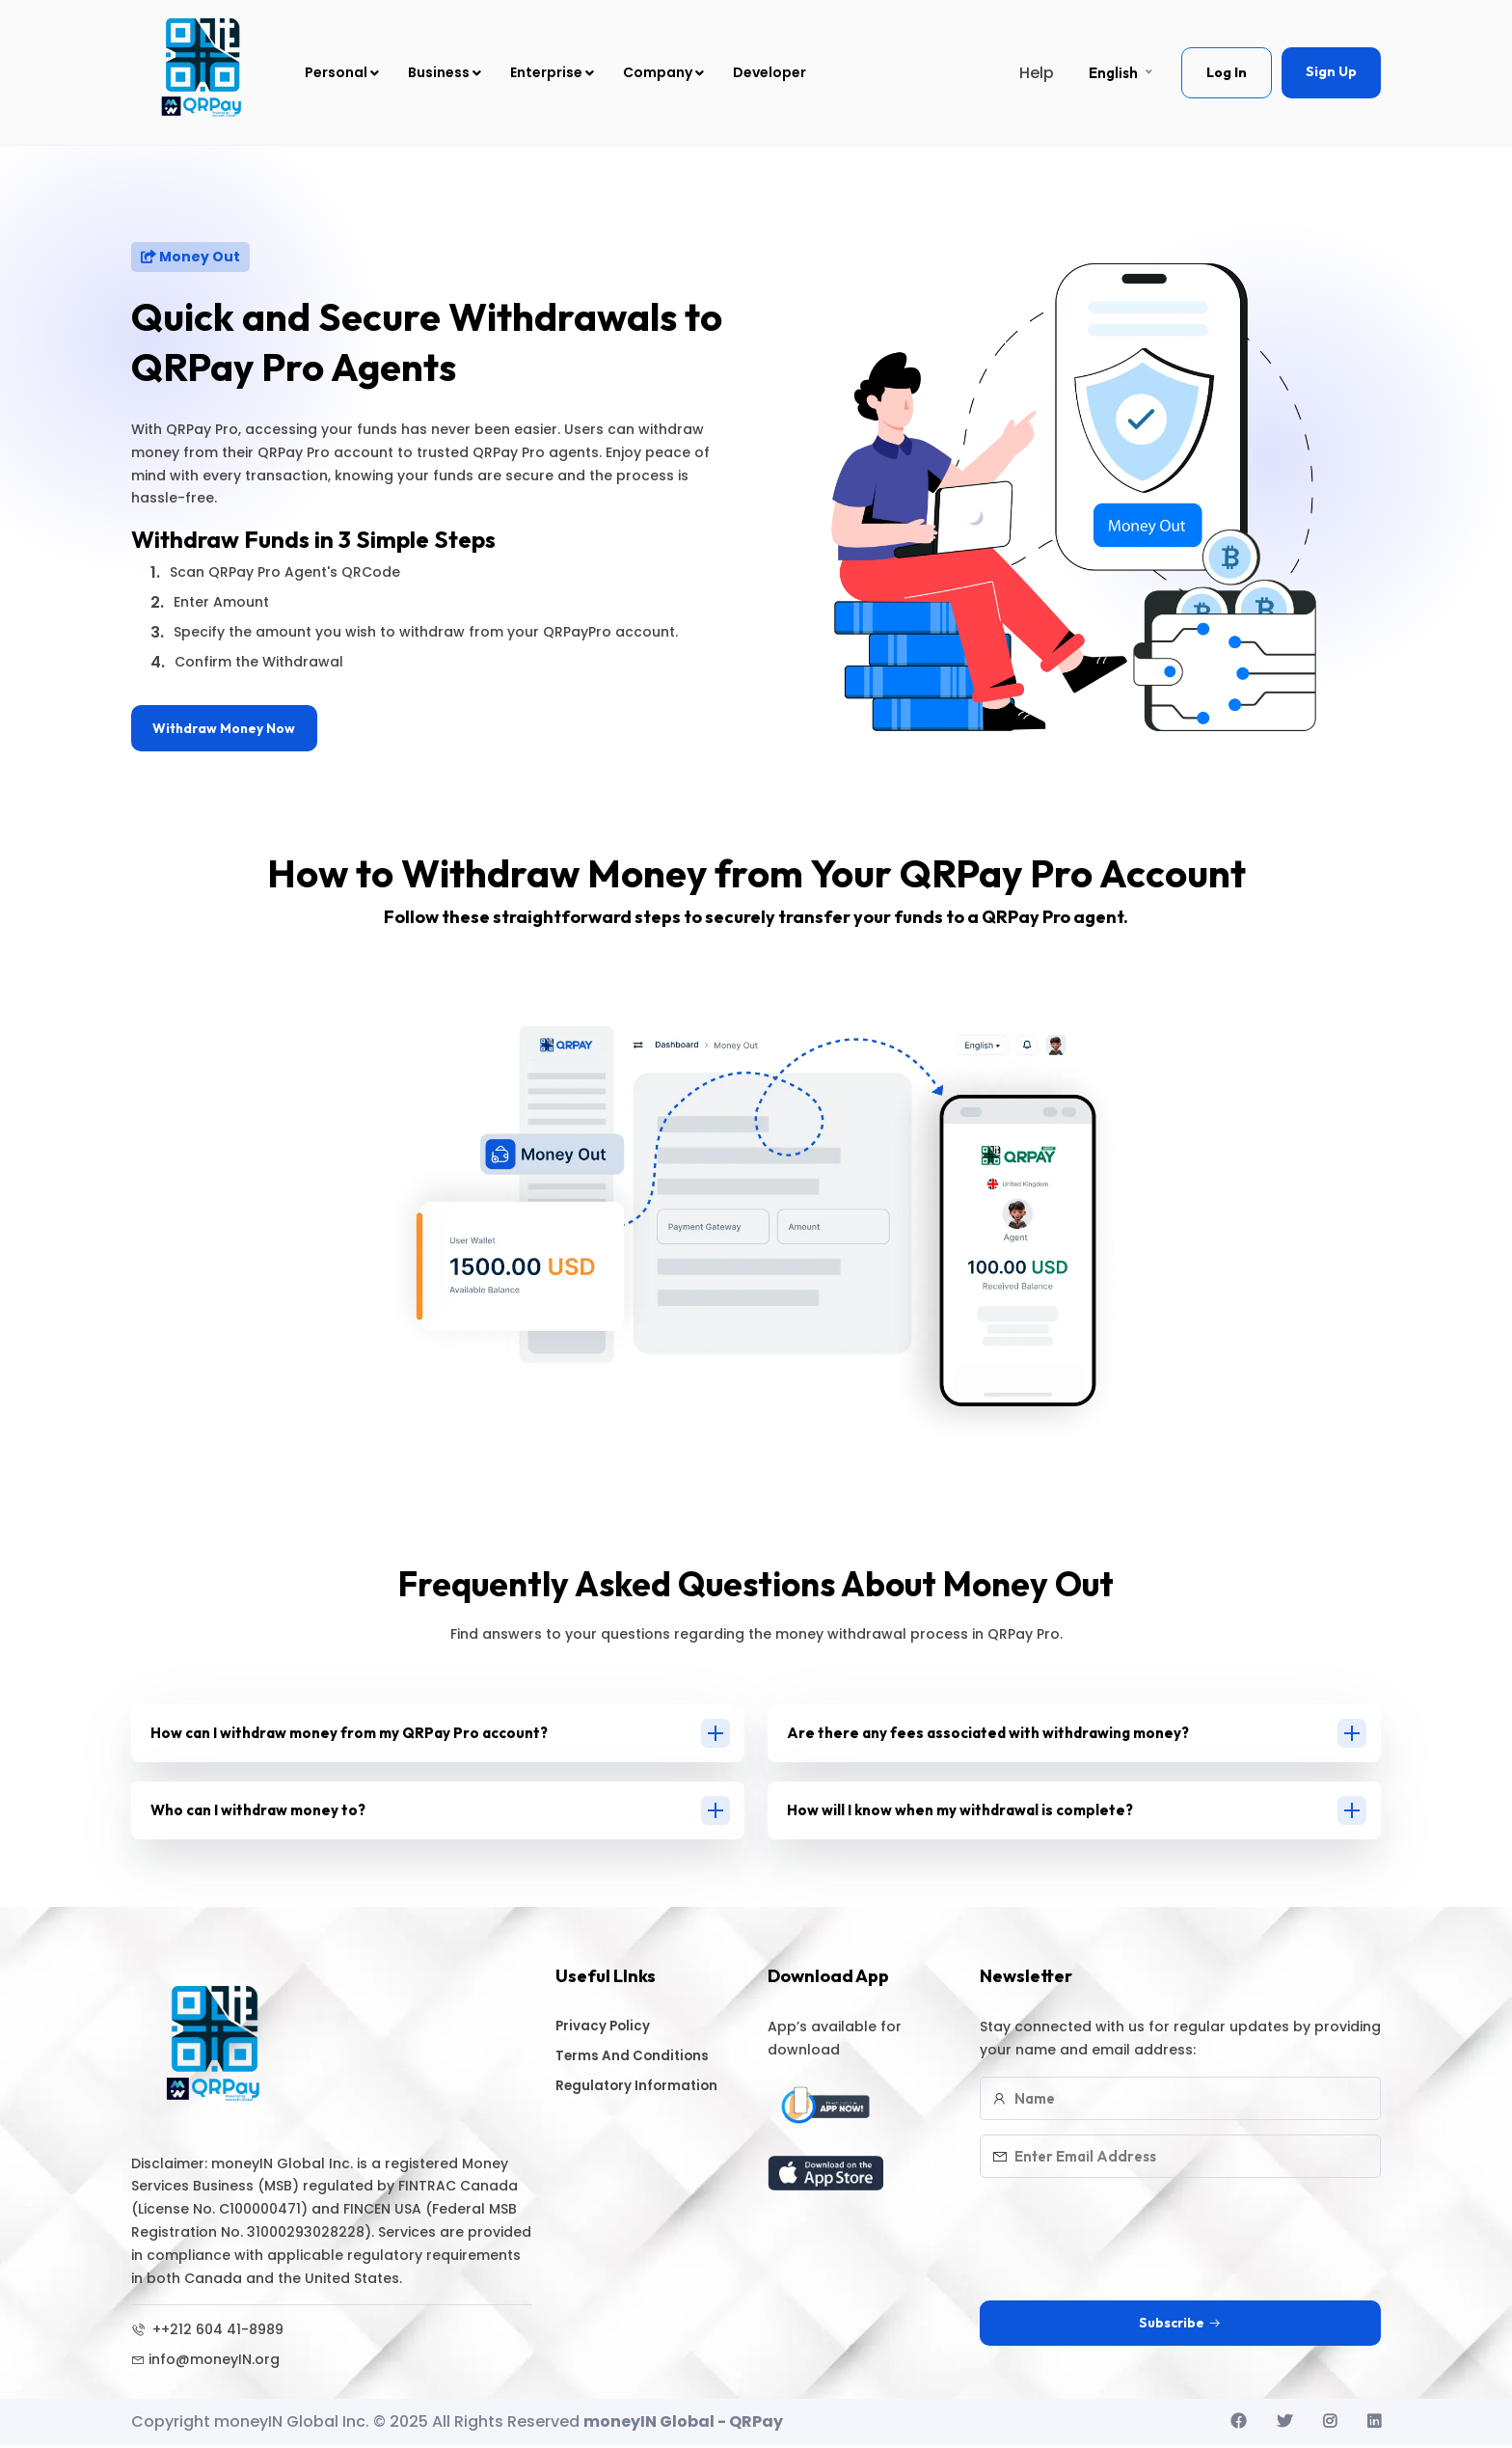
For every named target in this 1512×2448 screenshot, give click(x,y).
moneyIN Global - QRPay (683, 2425)
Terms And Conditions (643, 2061)
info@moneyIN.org (205, 2363)
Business (444, 72)
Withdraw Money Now (228, 729)
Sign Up (1331, 71)
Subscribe (1180, 2327)
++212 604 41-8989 (207, 2333)
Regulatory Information (648, 2091)
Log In (1226, 72)
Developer (769, 72)
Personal (342, 72)
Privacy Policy (610, 2030)
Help (1036, 73)
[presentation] (1126, 2233)
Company (663, 72)
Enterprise (552, 72)
